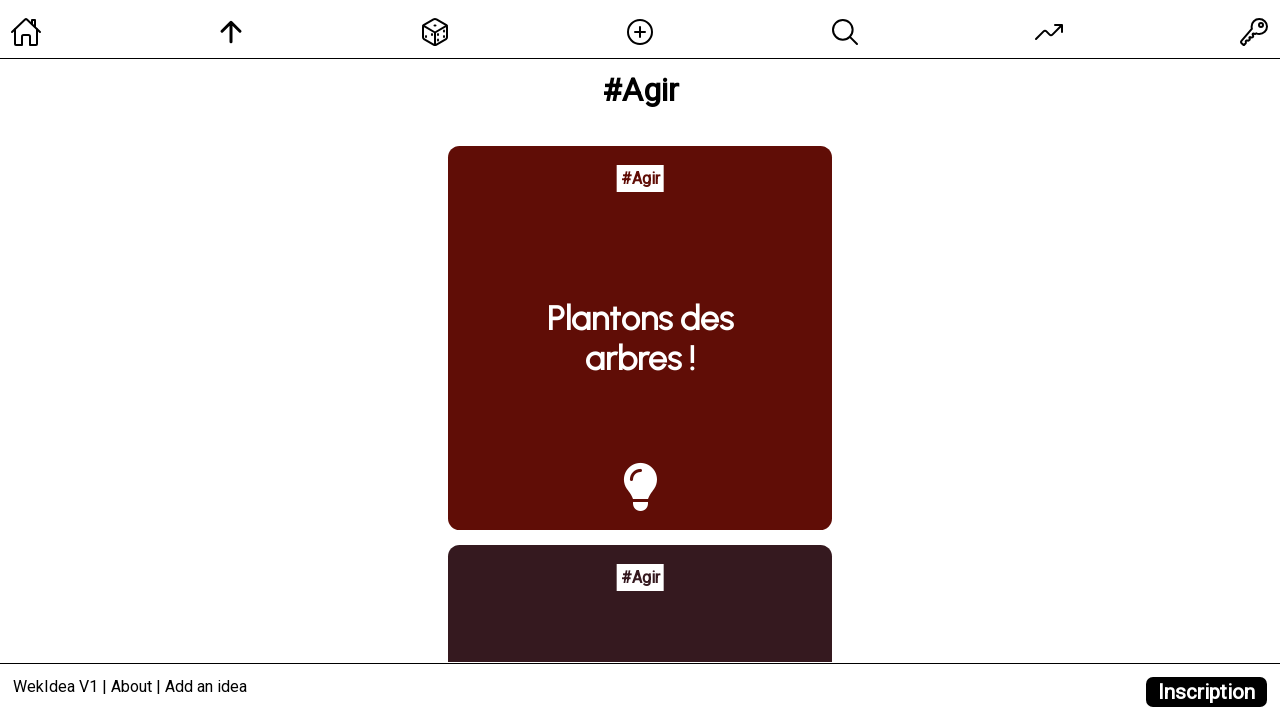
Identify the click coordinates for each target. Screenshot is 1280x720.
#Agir (640, 178)
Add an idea (206, 686)
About (131, 686)
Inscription (1206, 692)
